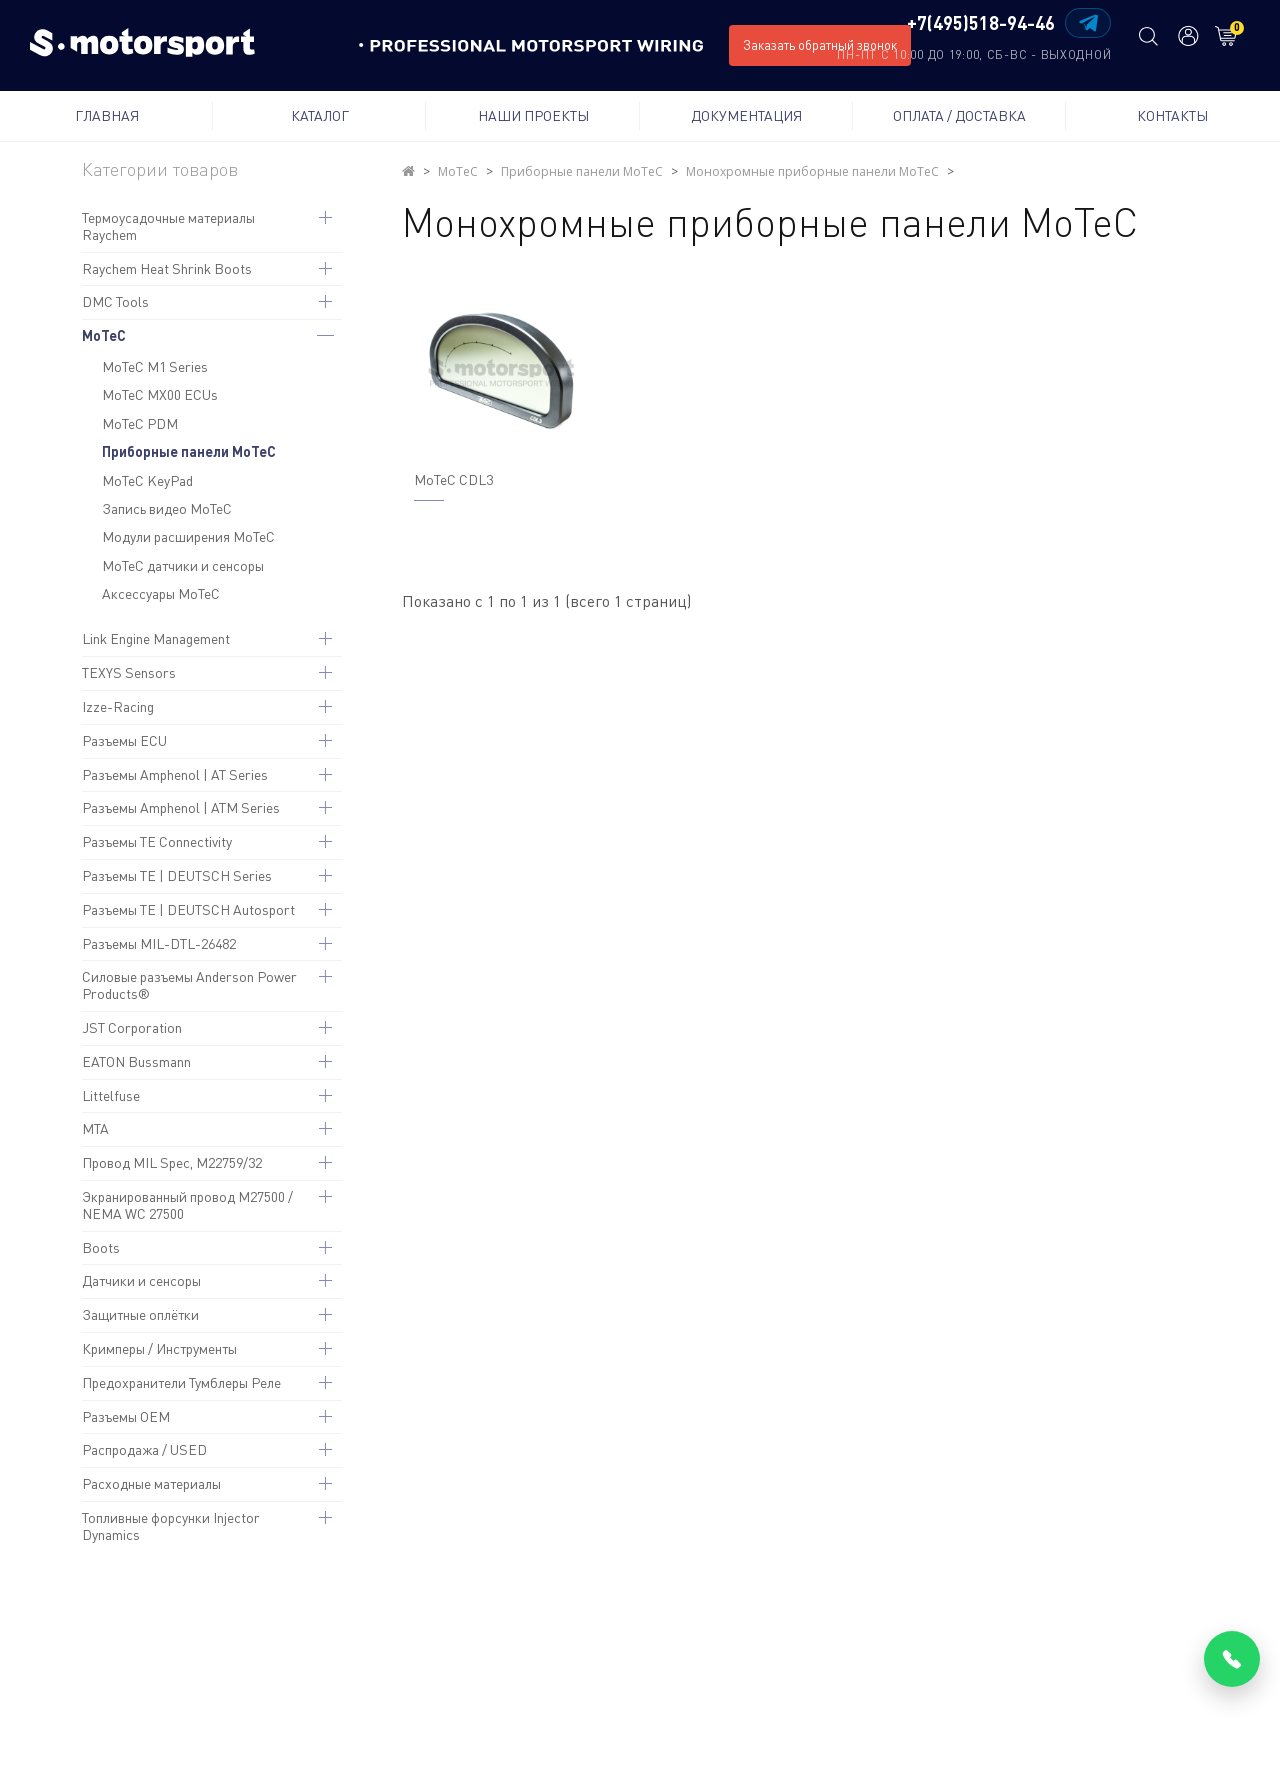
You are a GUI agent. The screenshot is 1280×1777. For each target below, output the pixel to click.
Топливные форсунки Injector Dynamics (171, 1526)
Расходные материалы (151, 1483)
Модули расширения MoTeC (188, 536)
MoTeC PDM (140, 423)
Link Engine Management (156, 638)
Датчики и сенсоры (141, 1280)
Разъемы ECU (124, 740)
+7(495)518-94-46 (981, 24)
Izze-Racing (118, 706)
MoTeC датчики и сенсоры (183, 565)
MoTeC (104, 335)
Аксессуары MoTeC (161, 593)
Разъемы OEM (126, 1416)
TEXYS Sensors (129, 672)
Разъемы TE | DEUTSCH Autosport (188, 909)
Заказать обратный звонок (820, 45)
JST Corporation (132, 1027)
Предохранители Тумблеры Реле (181, 1382)
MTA (95, 1128)
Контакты (1172, 115)
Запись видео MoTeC (167, 508)
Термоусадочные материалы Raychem (168, 226)
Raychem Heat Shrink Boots (167, 268)
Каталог (320, 115)
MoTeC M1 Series (155, 366)
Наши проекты (533, 115)
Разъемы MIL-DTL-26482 (159, 943)
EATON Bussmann (136, 1061)
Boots (101, 1247)
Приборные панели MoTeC (189, 451)
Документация (746, 115)
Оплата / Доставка (959, 115)
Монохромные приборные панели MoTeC (812, 171)
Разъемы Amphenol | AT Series (175, 774)
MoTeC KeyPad (147, 480)
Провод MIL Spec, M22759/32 (172, 1162)
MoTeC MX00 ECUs (160, 394)
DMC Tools (115, 301)
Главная (107, 115)
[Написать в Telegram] (1088, 23)
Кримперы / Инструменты (159, 1348)
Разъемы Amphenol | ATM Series (181, 807)
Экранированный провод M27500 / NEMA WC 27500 (187, 1205)
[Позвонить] (1232, 1659)
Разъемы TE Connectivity (157, 841)
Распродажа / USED (144, 1449)
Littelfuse (111, 1095)
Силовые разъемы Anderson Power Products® (189, 985)
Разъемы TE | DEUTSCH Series (177, 875)
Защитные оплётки (140, 1314)
